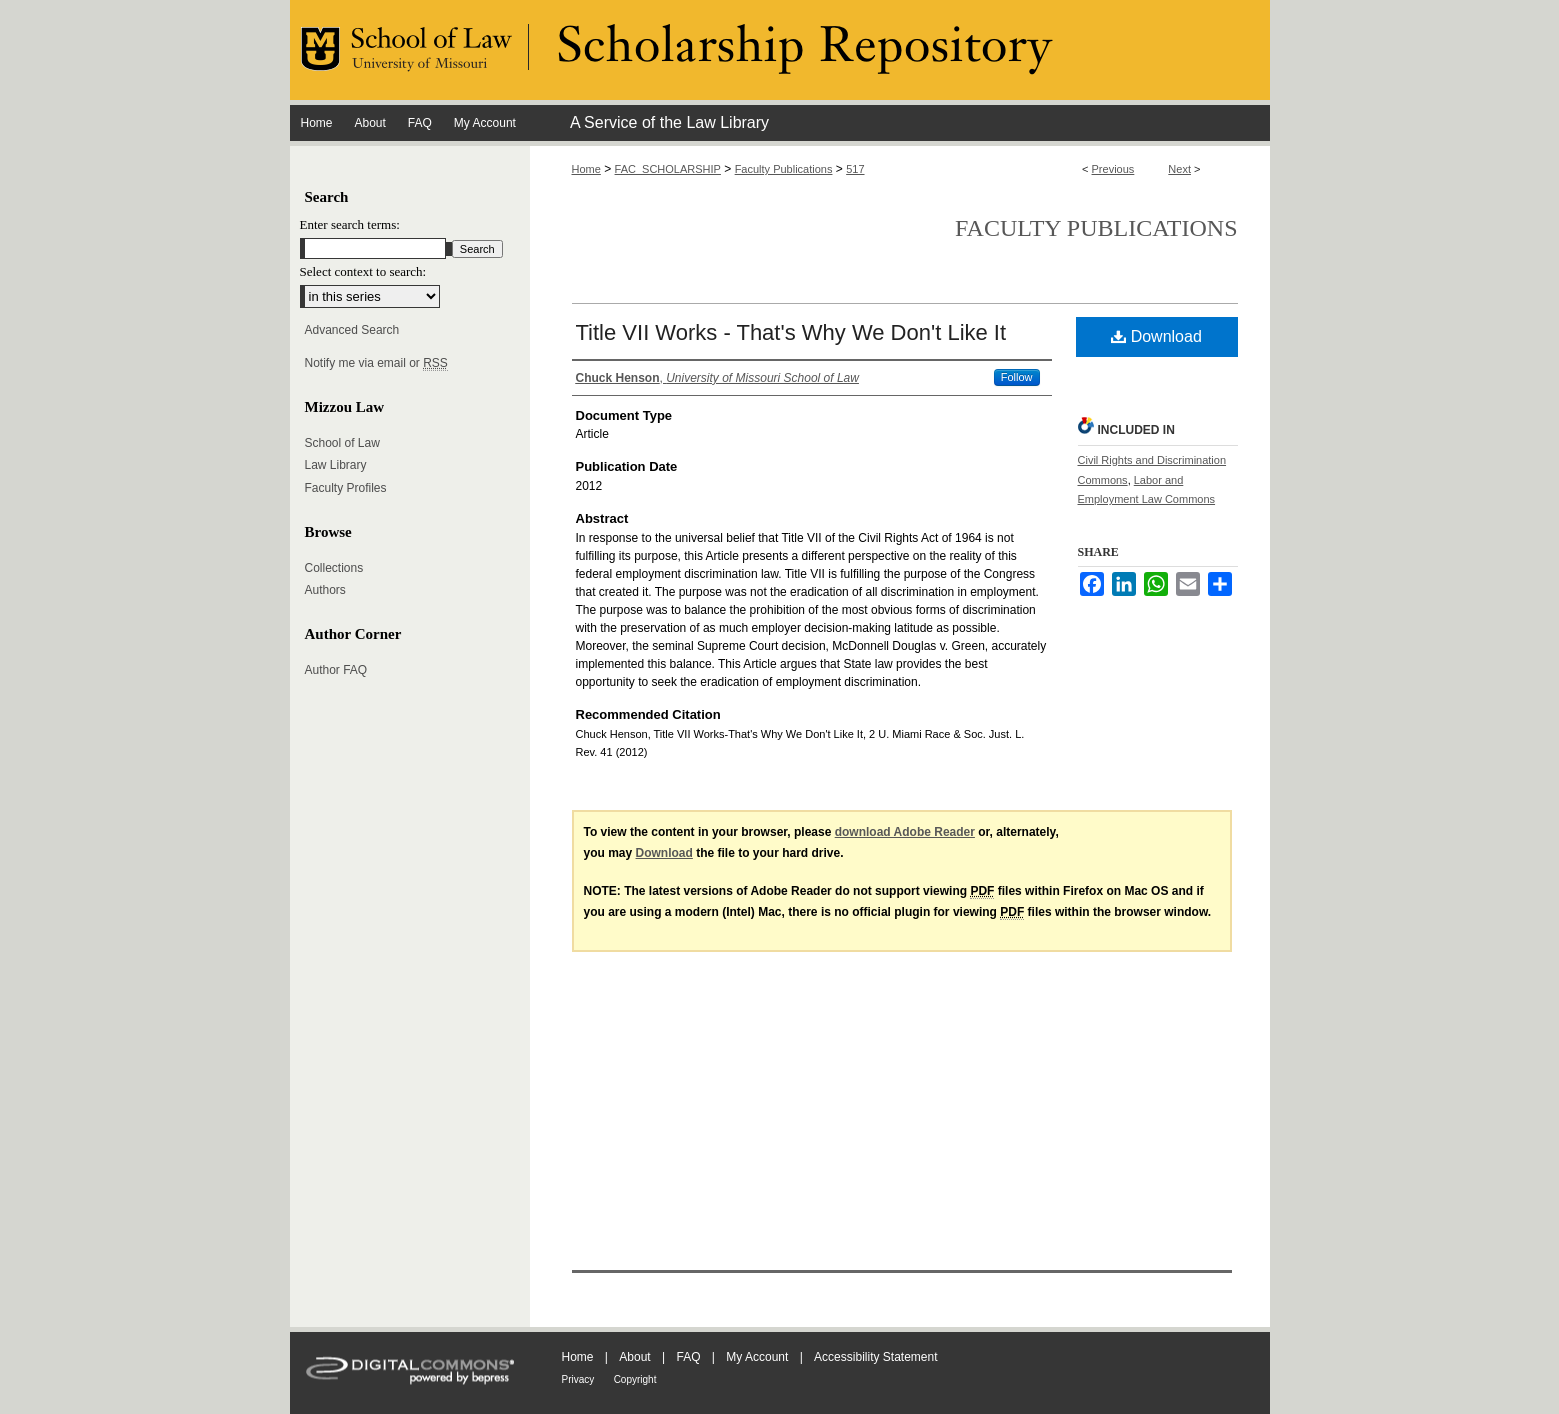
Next (1179, 169)
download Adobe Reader (905, 832)
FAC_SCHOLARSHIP (668, 169)
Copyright (635, 1379)
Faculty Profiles (346, 488)
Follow (1017, 377)
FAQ (688, 1357)
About (634, 1357)
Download (1156, 336)
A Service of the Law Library (669, 122)
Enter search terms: (350, 224)
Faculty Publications (784, 169)
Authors (325, 590)
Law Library (336, 465)
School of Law (342, 443)
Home (586, 169)
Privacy (578, 1379)
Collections (334, 568)
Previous (1113, 169)
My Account (757, 1357)
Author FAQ (336, 670)
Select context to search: (363, 271)
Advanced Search (352, 330)
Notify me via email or (376, 363)
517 (855, 169)
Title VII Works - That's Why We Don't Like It (791, 332)
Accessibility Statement (875, 1357)
